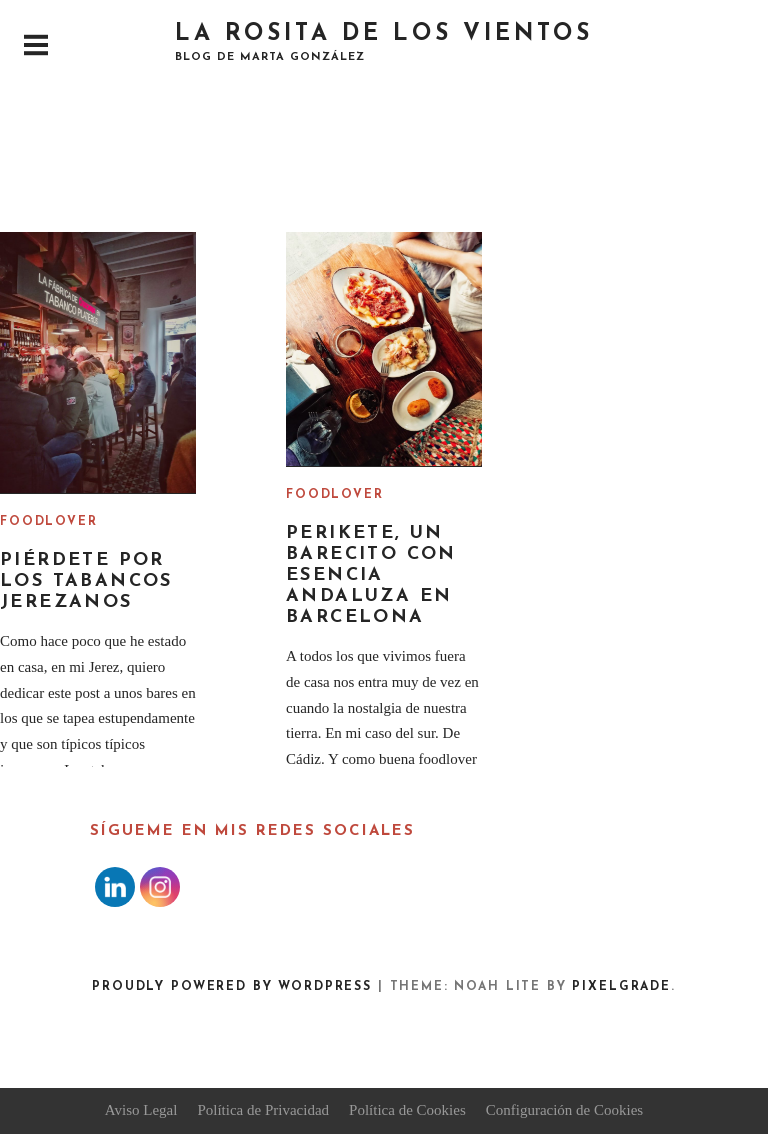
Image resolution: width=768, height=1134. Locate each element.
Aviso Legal (141, 1110)
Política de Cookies (407, 1110)
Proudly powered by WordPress (232, 987)
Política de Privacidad (263, 1110)
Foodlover (49, 522)
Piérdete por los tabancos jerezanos (86, 581)
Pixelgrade (621, 987)
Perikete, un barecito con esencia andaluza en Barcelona (371, 575)
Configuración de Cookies (564, 1110)
